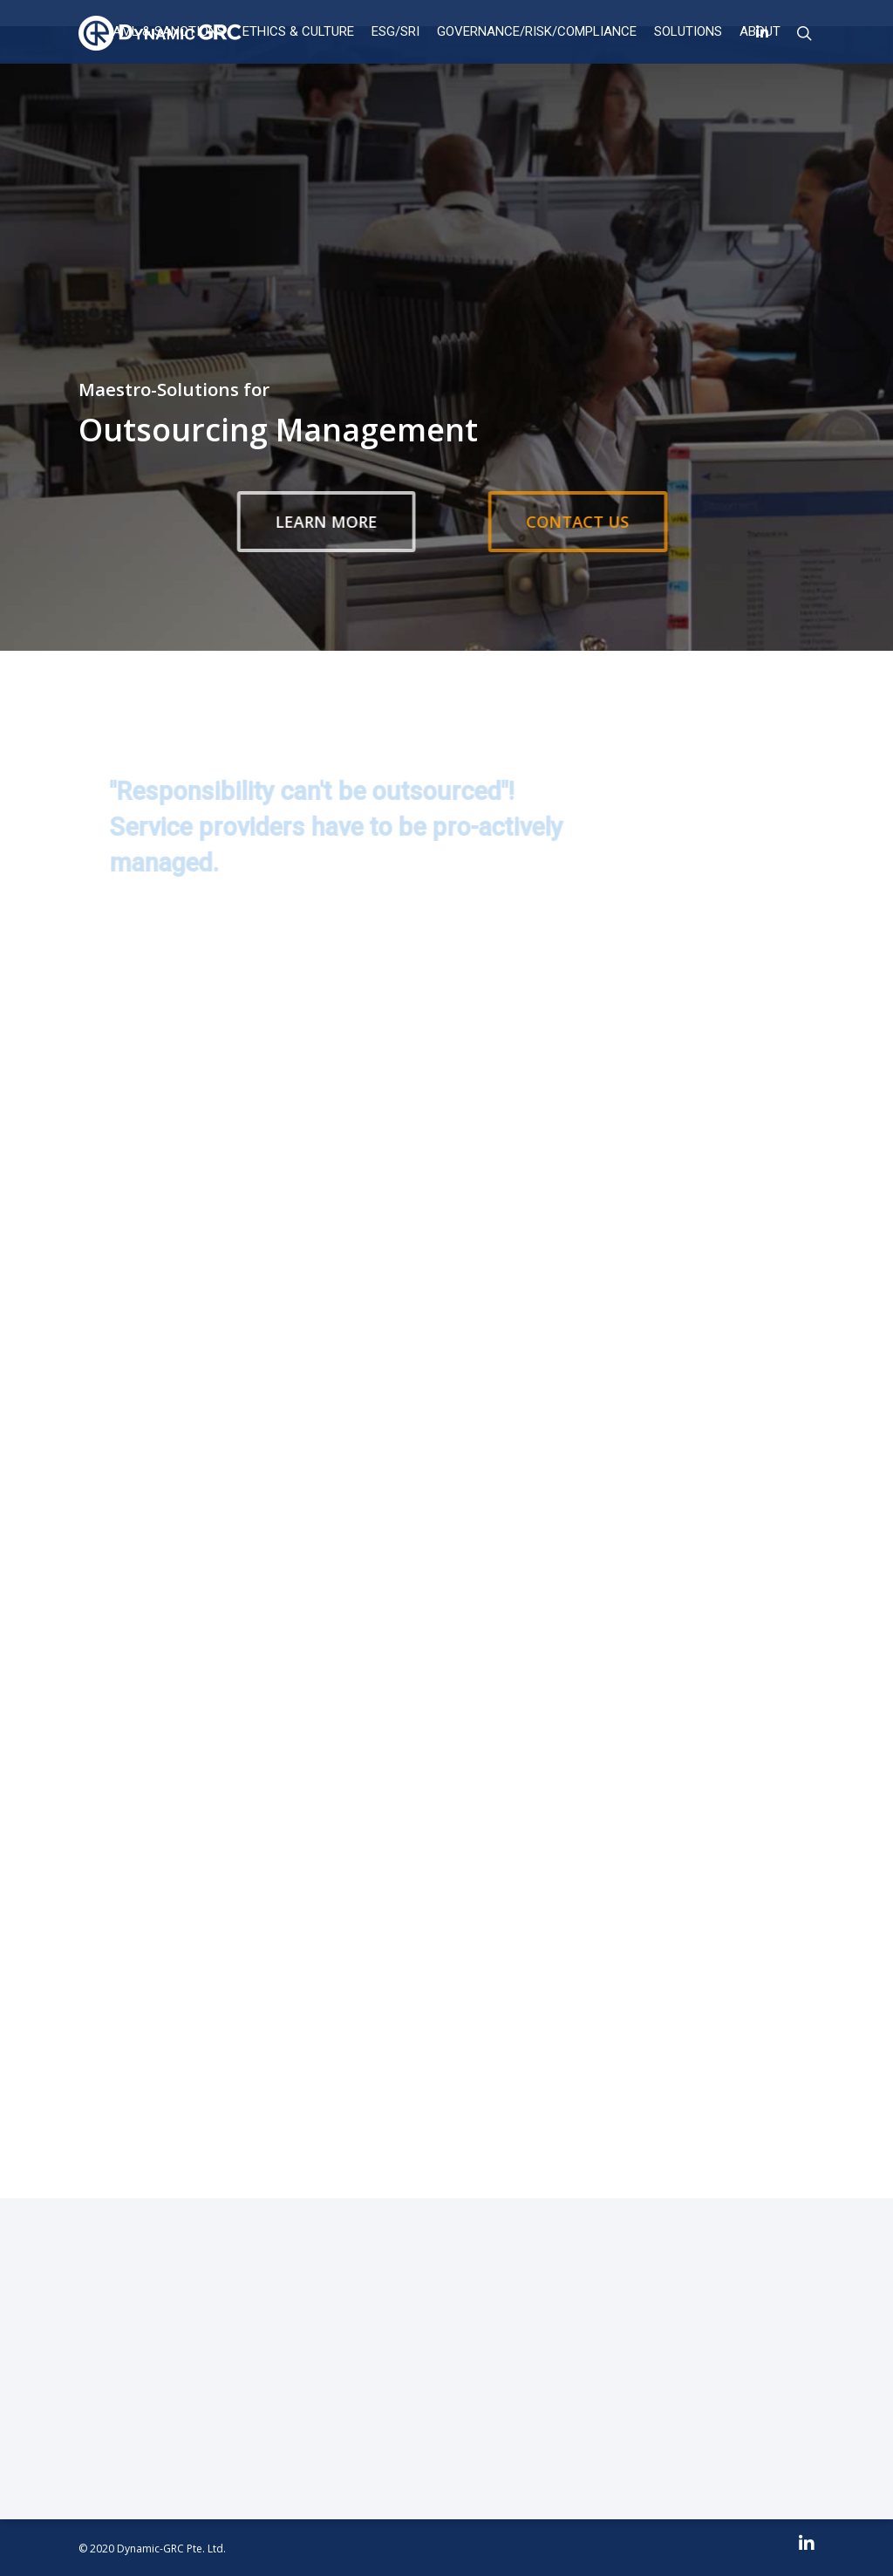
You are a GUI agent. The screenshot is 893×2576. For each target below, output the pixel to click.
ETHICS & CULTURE (298, 31)
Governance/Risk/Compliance (537, 31)
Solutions (688, 31)
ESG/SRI (395, 31)
